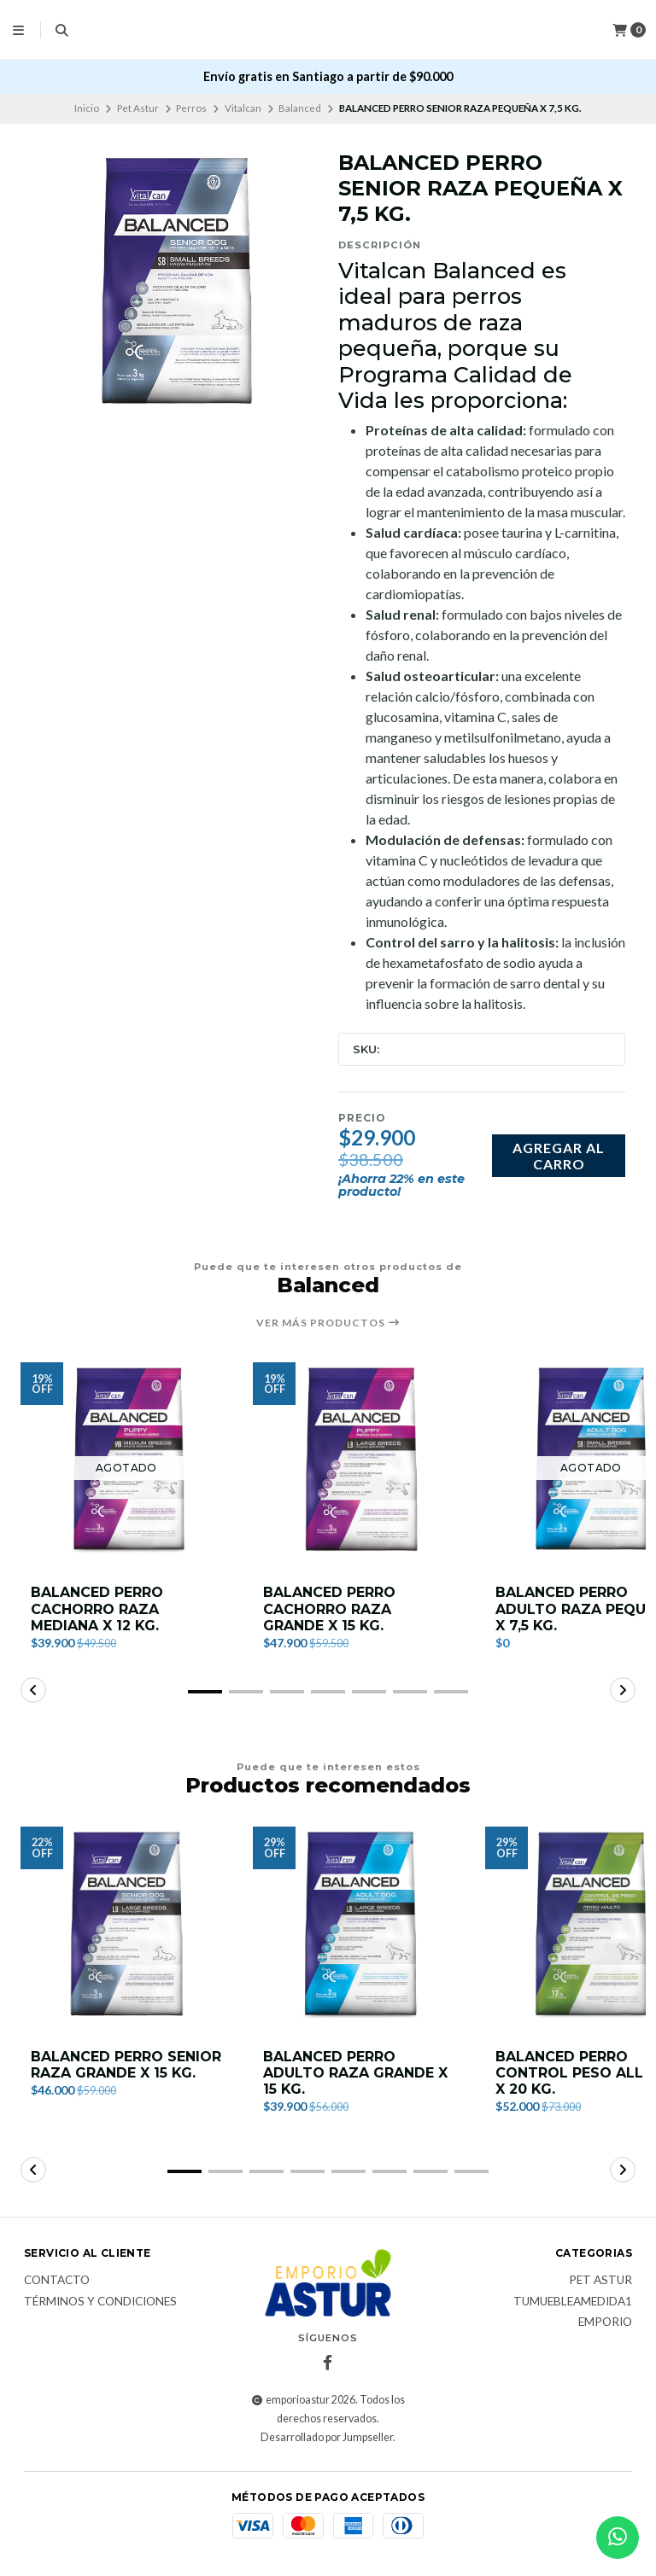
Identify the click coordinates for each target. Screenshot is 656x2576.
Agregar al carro (558, 1155)
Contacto (57, 2281)
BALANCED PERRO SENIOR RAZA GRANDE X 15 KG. (126, 2065)
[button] (205, 1691)
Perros (191, 108)
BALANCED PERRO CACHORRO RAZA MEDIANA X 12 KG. (97, 1608)
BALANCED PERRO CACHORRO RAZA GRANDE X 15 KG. (329, 1608)
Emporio (605, 2322)
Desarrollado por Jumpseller (327, 2437)
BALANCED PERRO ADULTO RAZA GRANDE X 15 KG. (355, 2073)
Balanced (299, 108)
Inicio (86, 108)
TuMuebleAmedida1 (572, 2302)
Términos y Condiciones (100, 2302)
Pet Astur (138, 108)
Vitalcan (243, 108)
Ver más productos (328, 1323)
